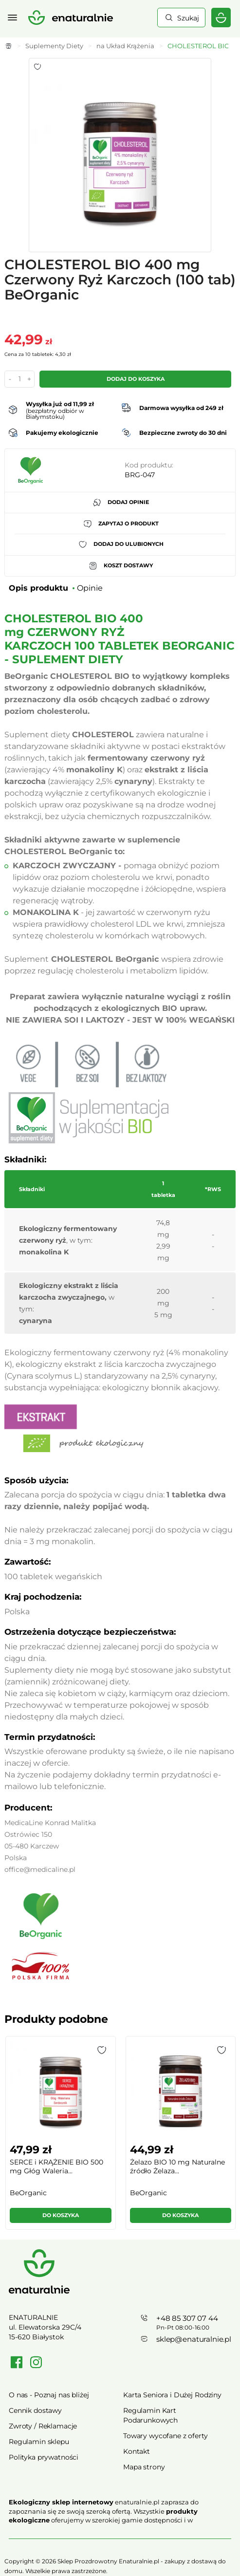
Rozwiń (120, 2534)
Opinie (90, 588)
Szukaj (188, 18)
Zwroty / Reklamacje (43, 2426)
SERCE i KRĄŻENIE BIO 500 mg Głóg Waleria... (56, 2166)
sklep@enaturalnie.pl (193, 2339)
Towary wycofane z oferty (165, 2435)
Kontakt (136, 2451)
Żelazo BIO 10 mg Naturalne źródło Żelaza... (177, 2166)
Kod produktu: (149, 465)
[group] (60, 2137)
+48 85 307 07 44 (187, 2318)
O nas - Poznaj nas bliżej (49, 2394)
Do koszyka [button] (60, 2215)
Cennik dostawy (35, 2410)
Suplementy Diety (54, 46)
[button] (101, 2050)
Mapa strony (144, 2467)
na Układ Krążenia (125, 46)
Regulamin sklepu (39, 2441)
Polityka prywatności (43, 2457)
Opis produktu (38, 588)
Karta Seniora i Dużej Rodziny (172, 2394)
